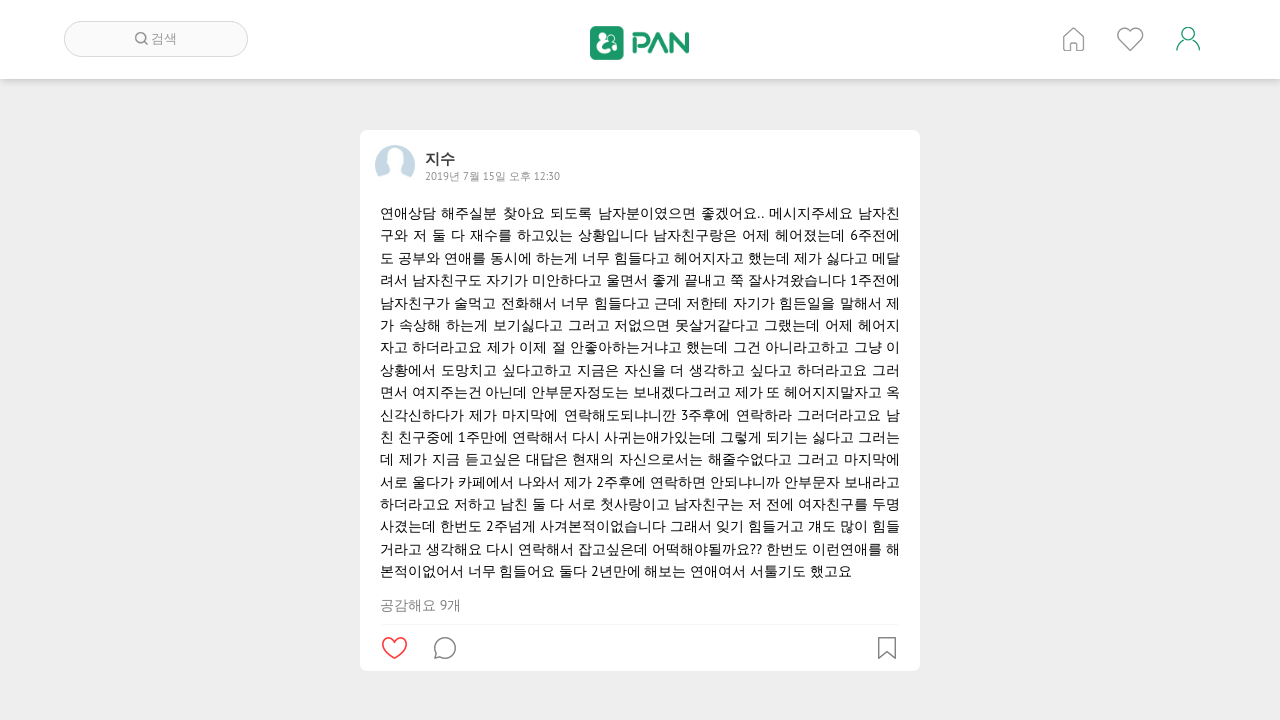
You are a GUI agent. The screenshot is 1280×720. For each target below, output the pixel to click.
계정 (1188, 39)
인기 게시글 (1130, 39)
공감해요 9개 (420, 605)
